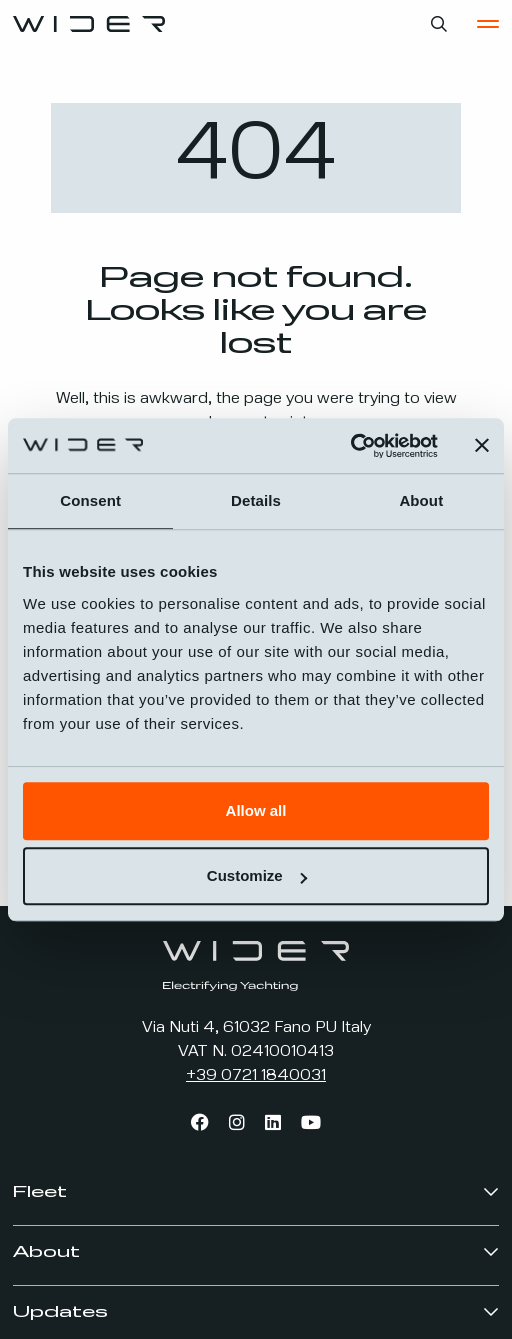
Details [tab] (256, 500)
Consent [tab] (90, 500)
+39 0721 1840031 (256, 1076)
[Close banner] (482, 446)
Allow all (256, 810)
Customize (257, 875)
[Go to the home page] (89, 24)
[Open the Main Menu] (488, 24)
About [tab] (421, 500)
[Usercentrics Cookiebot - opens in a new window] (350, 446)
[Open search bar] (439, 24)
